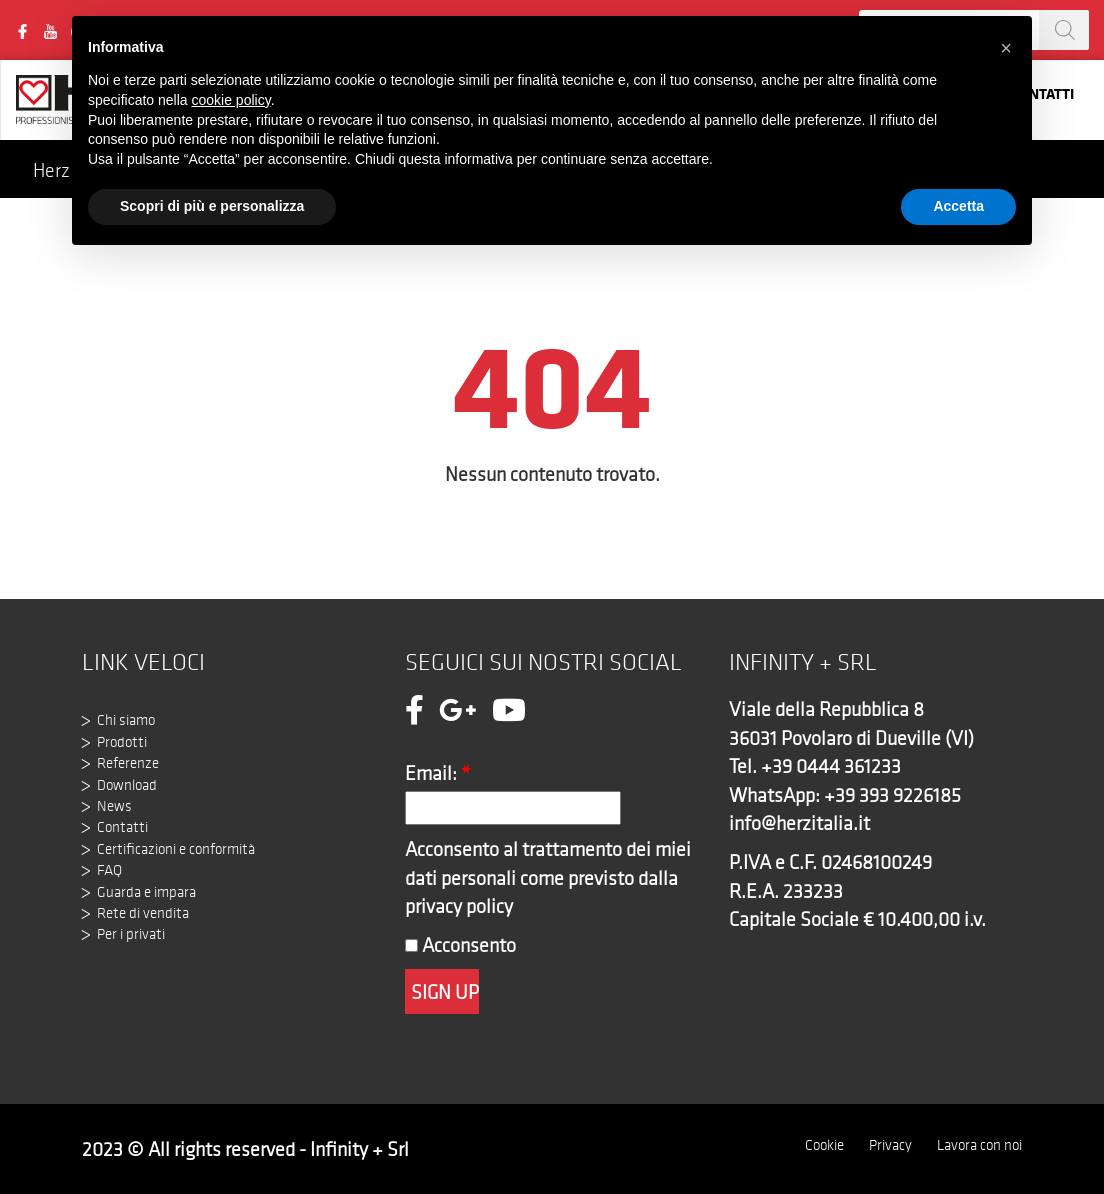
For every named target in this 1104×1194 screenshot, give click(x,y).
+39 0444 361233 (831, 766)
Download (127, 785)
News (114, 806)
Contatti (122, 827)
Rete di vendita (143, 913)
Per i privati (131, 934)
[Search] (1064, 30)
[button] (1006, 48)
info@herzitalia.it (799, 823)
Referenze (128, 763)
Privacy (890, 1145)
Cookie (824, 1145)
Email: (438, 773)
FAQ (109, 870)
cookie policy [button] (231, 100)
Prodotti (122, 742)
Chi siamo (126, 720)
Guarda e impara (146, 892)
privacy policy (459, 906)
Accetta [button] (958, 206)
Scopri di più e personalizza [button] (212, 206)
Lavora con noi (979, 1145)
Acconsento (460, 945)
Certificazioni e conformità (176, 849)
